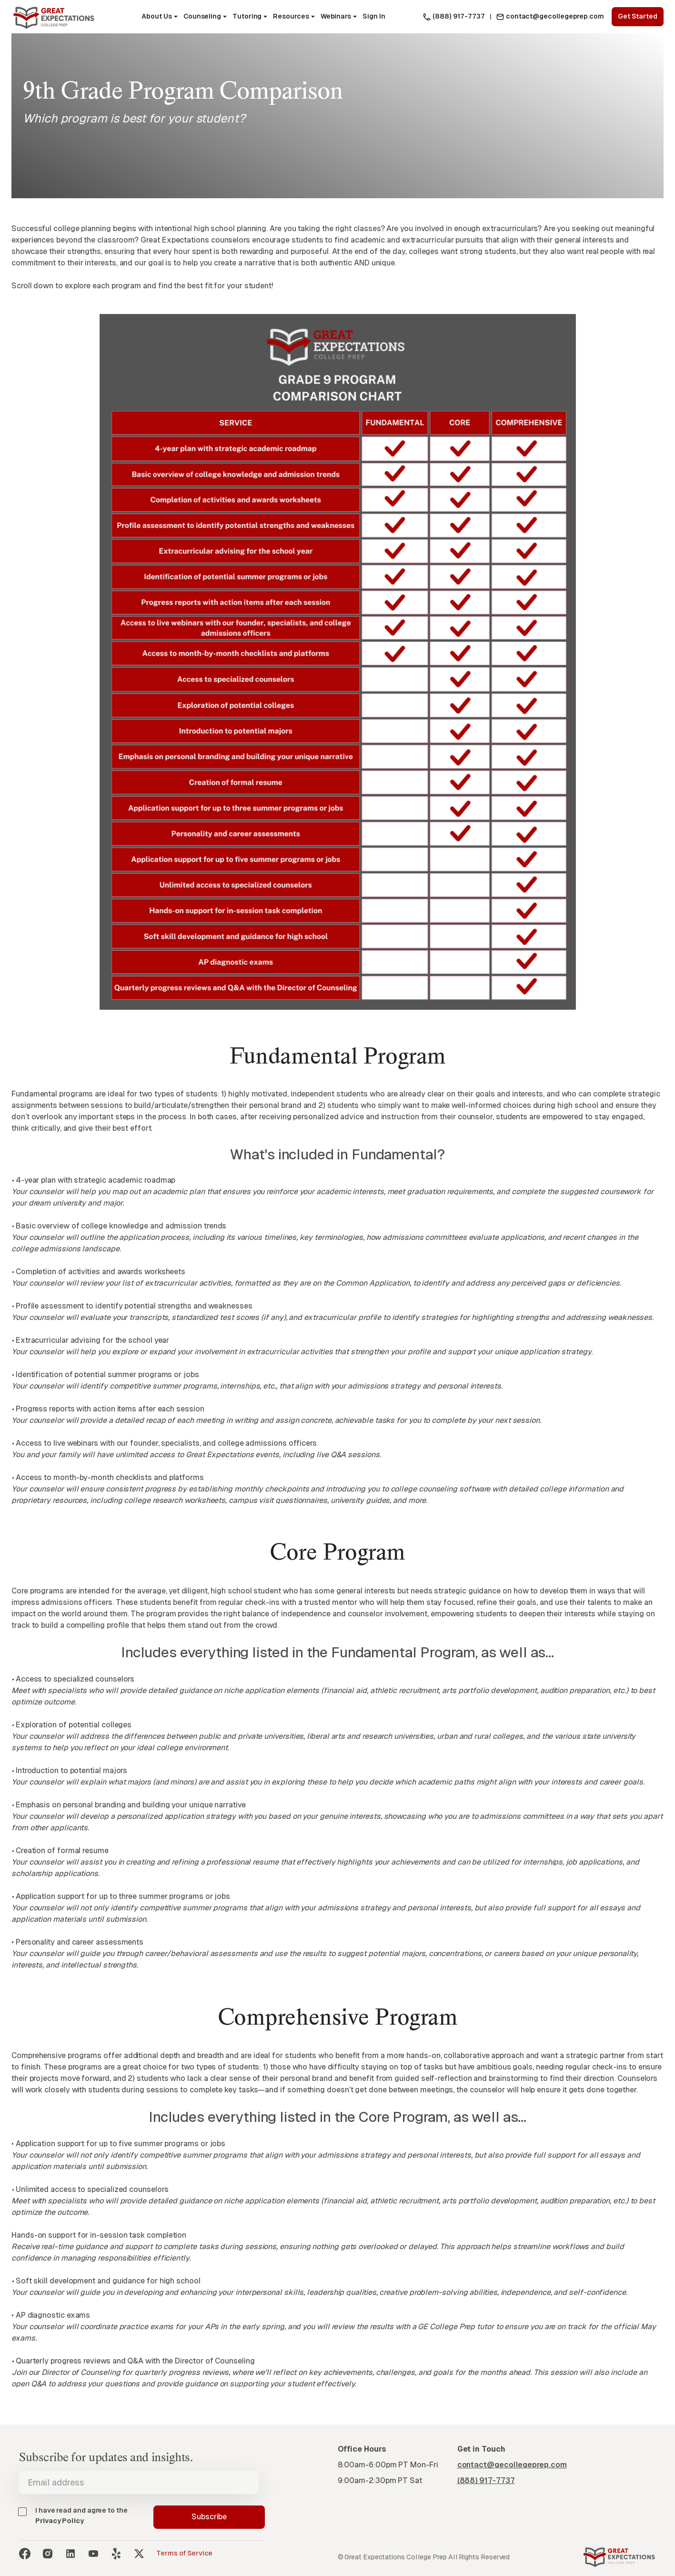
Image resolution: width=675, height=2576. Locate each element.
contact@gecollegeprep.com (555, 16)
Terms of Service (184, 2553)
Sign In (374, 16)
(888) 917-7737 (459, 16)
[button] (159, 16)
